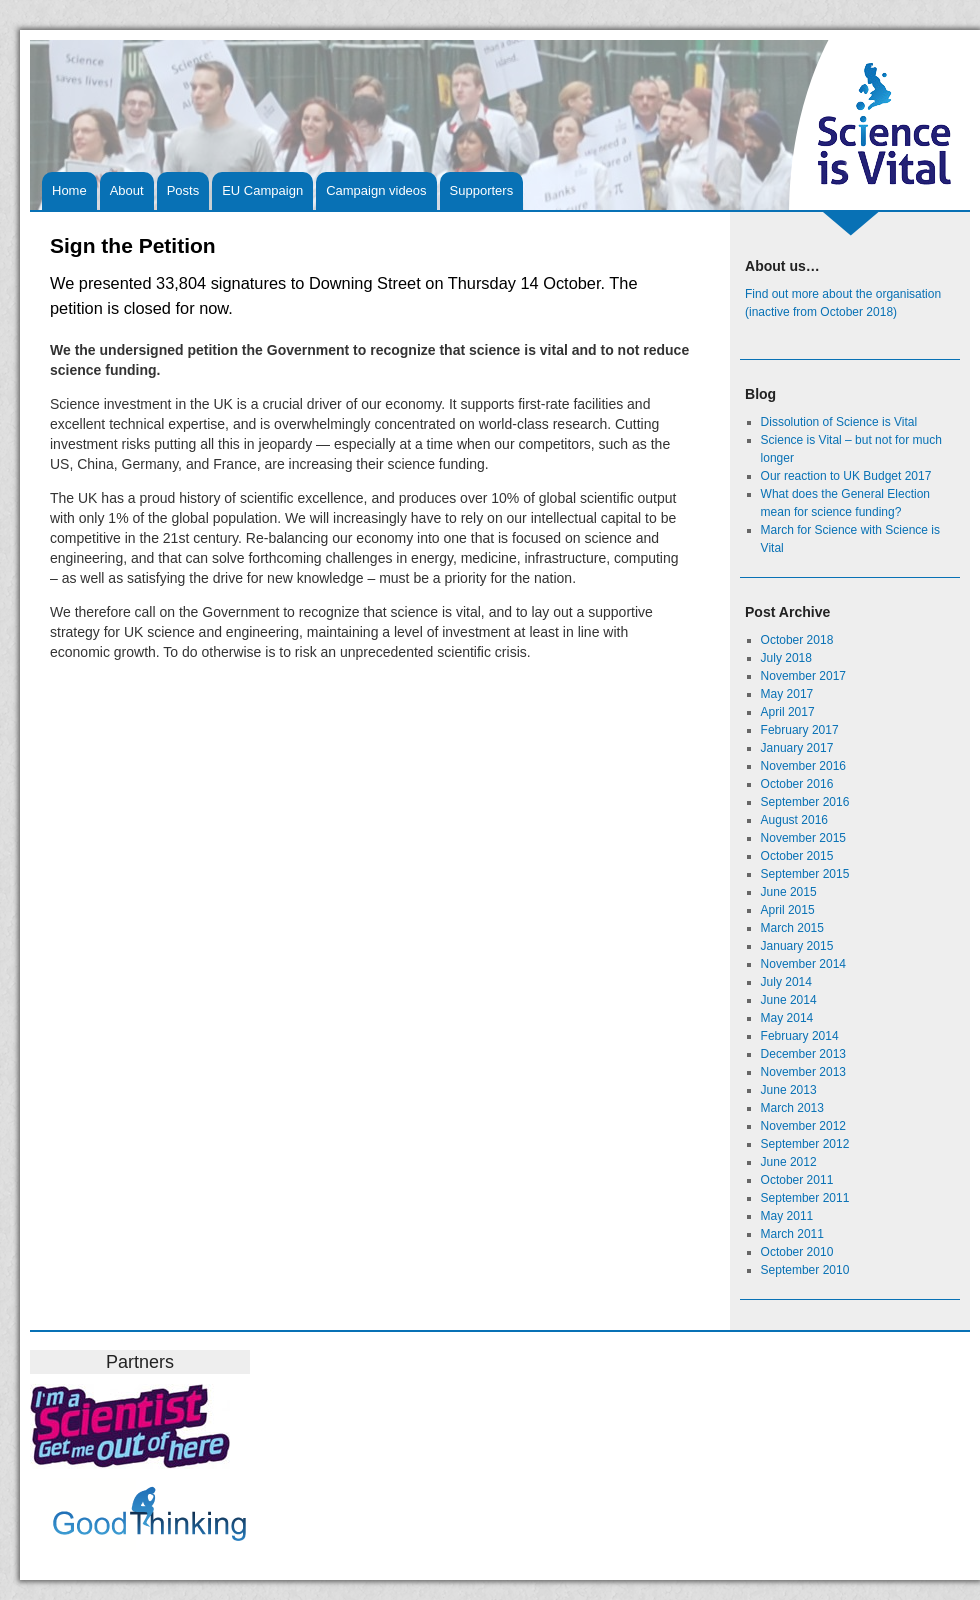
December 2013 (803, 1054)
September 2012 (805, 1144)
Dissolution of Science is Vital (839, 422)
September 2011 (805, 1198)
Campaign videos (376, 190)
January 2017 (797, 748)
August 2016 (794, 820)
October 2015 (797, 856)
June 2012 (789, 1162)
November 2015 (803, 838)
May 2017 (787, 694)
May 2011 (787, 1216)
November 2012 (803, 1126)
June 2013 (789, 1090)
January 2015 (797, 946)
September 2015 (805, 874)
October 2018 (797, 640)
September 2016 (805, 802)
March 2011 (792, 1234)
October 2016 (797, 784)
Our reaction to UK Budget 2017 (846, 476)
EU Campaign (262, 190)
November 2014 (803, 964)
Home (69, 190)
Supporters (482, 190)
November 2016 (803, 766)
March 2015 (792, 928)
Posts (183, 190)
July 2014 (786, 982)
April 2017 (788, 712)
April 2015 (788, 910)
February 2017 (800, 730)
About (127, 190)
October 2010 (797, 1252)
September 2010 (805, 1270)
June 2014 (789, 1000)
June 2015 (789, 892)
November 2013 (803, 1072)
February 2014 (800, 1036)
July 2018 (786, 658)
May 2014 (787, 1018)
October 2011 (797, 1180)
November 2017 (803, 676)
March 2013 (792, 1108)
